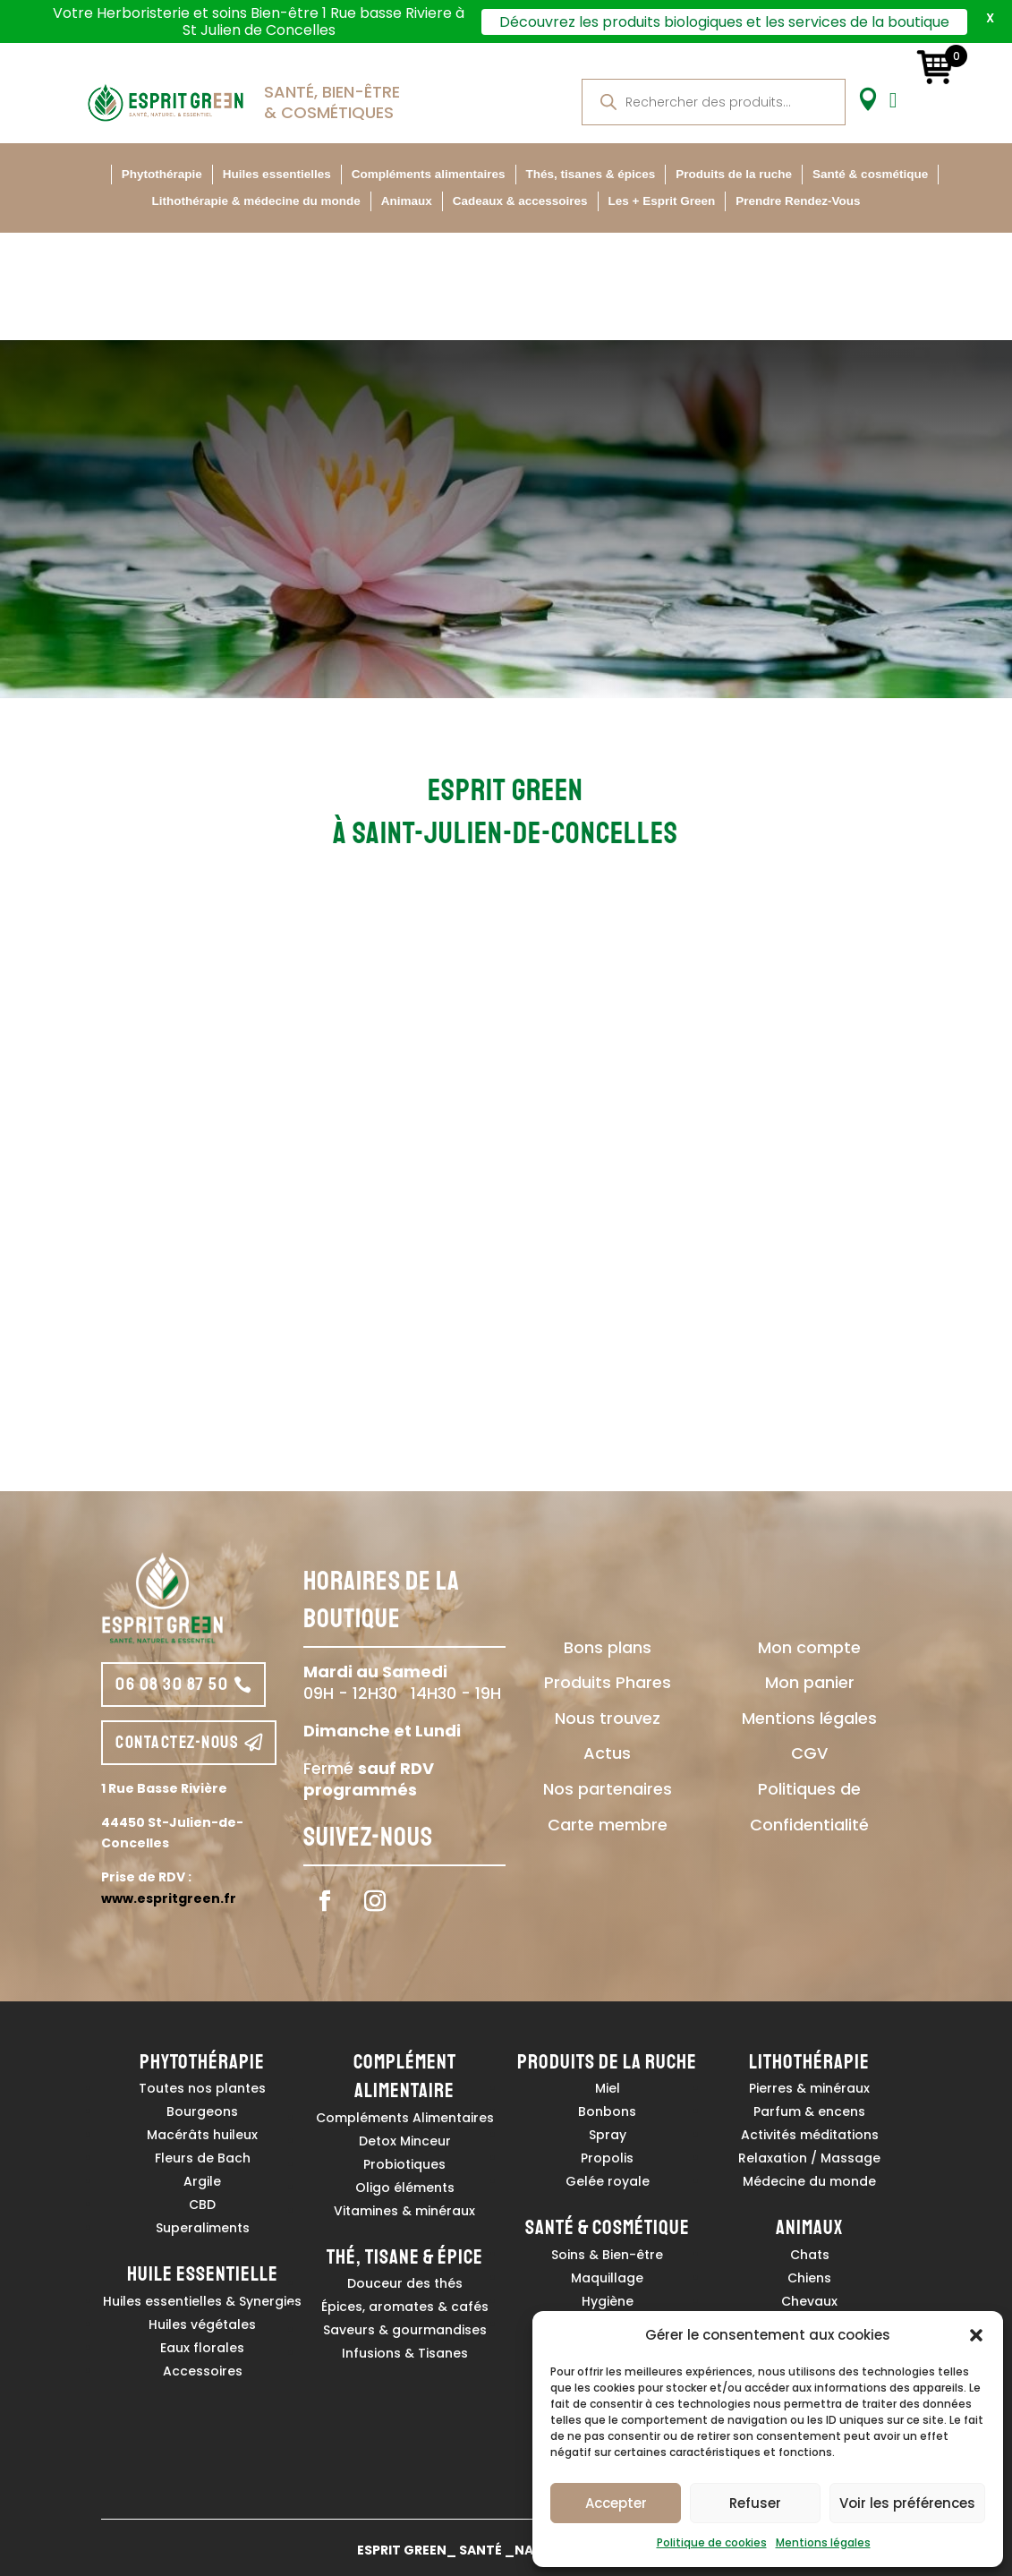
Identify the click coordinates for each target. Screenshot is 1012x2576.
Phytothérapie (162, 174)
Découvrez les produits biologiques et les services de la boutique (724, 22)
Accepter (616, 2503)
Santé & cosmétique (870, 174)
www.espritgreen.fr (168, 1898)
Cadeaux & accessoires (520, 201)
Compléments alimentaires (429, 174)
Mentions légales (823, 2542)
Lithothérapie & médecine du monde (255, 201)
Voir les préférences (907, 2503)
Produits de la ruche (734, 174)
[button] (976, 2335)
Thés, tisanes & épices (591, 174)
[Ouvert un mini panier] (936, 71)
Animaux (406, 201)
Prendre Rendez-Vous (798, 201)
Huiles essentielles (277, 174)
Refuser (755, 2503)
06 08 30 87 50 (171, 1684)
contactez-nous (177, 1742)
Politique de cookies (712, 2542)
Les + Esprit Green (662, 201)
